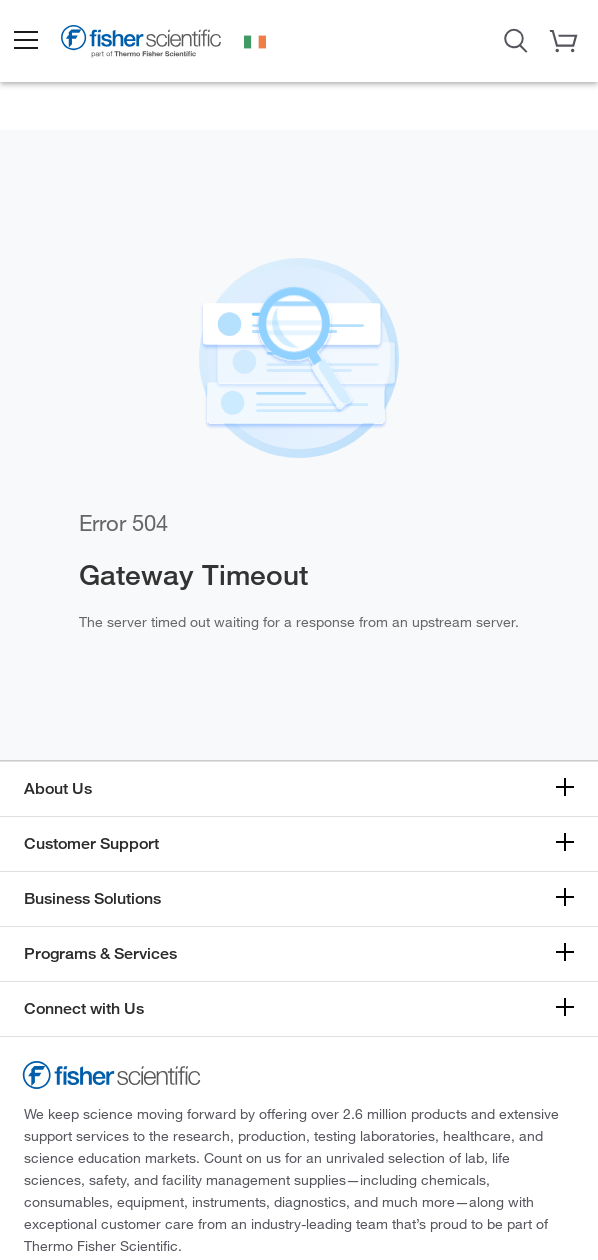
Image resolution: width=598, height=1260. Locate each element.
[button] (25, 41)
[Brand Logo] (141, 43)
